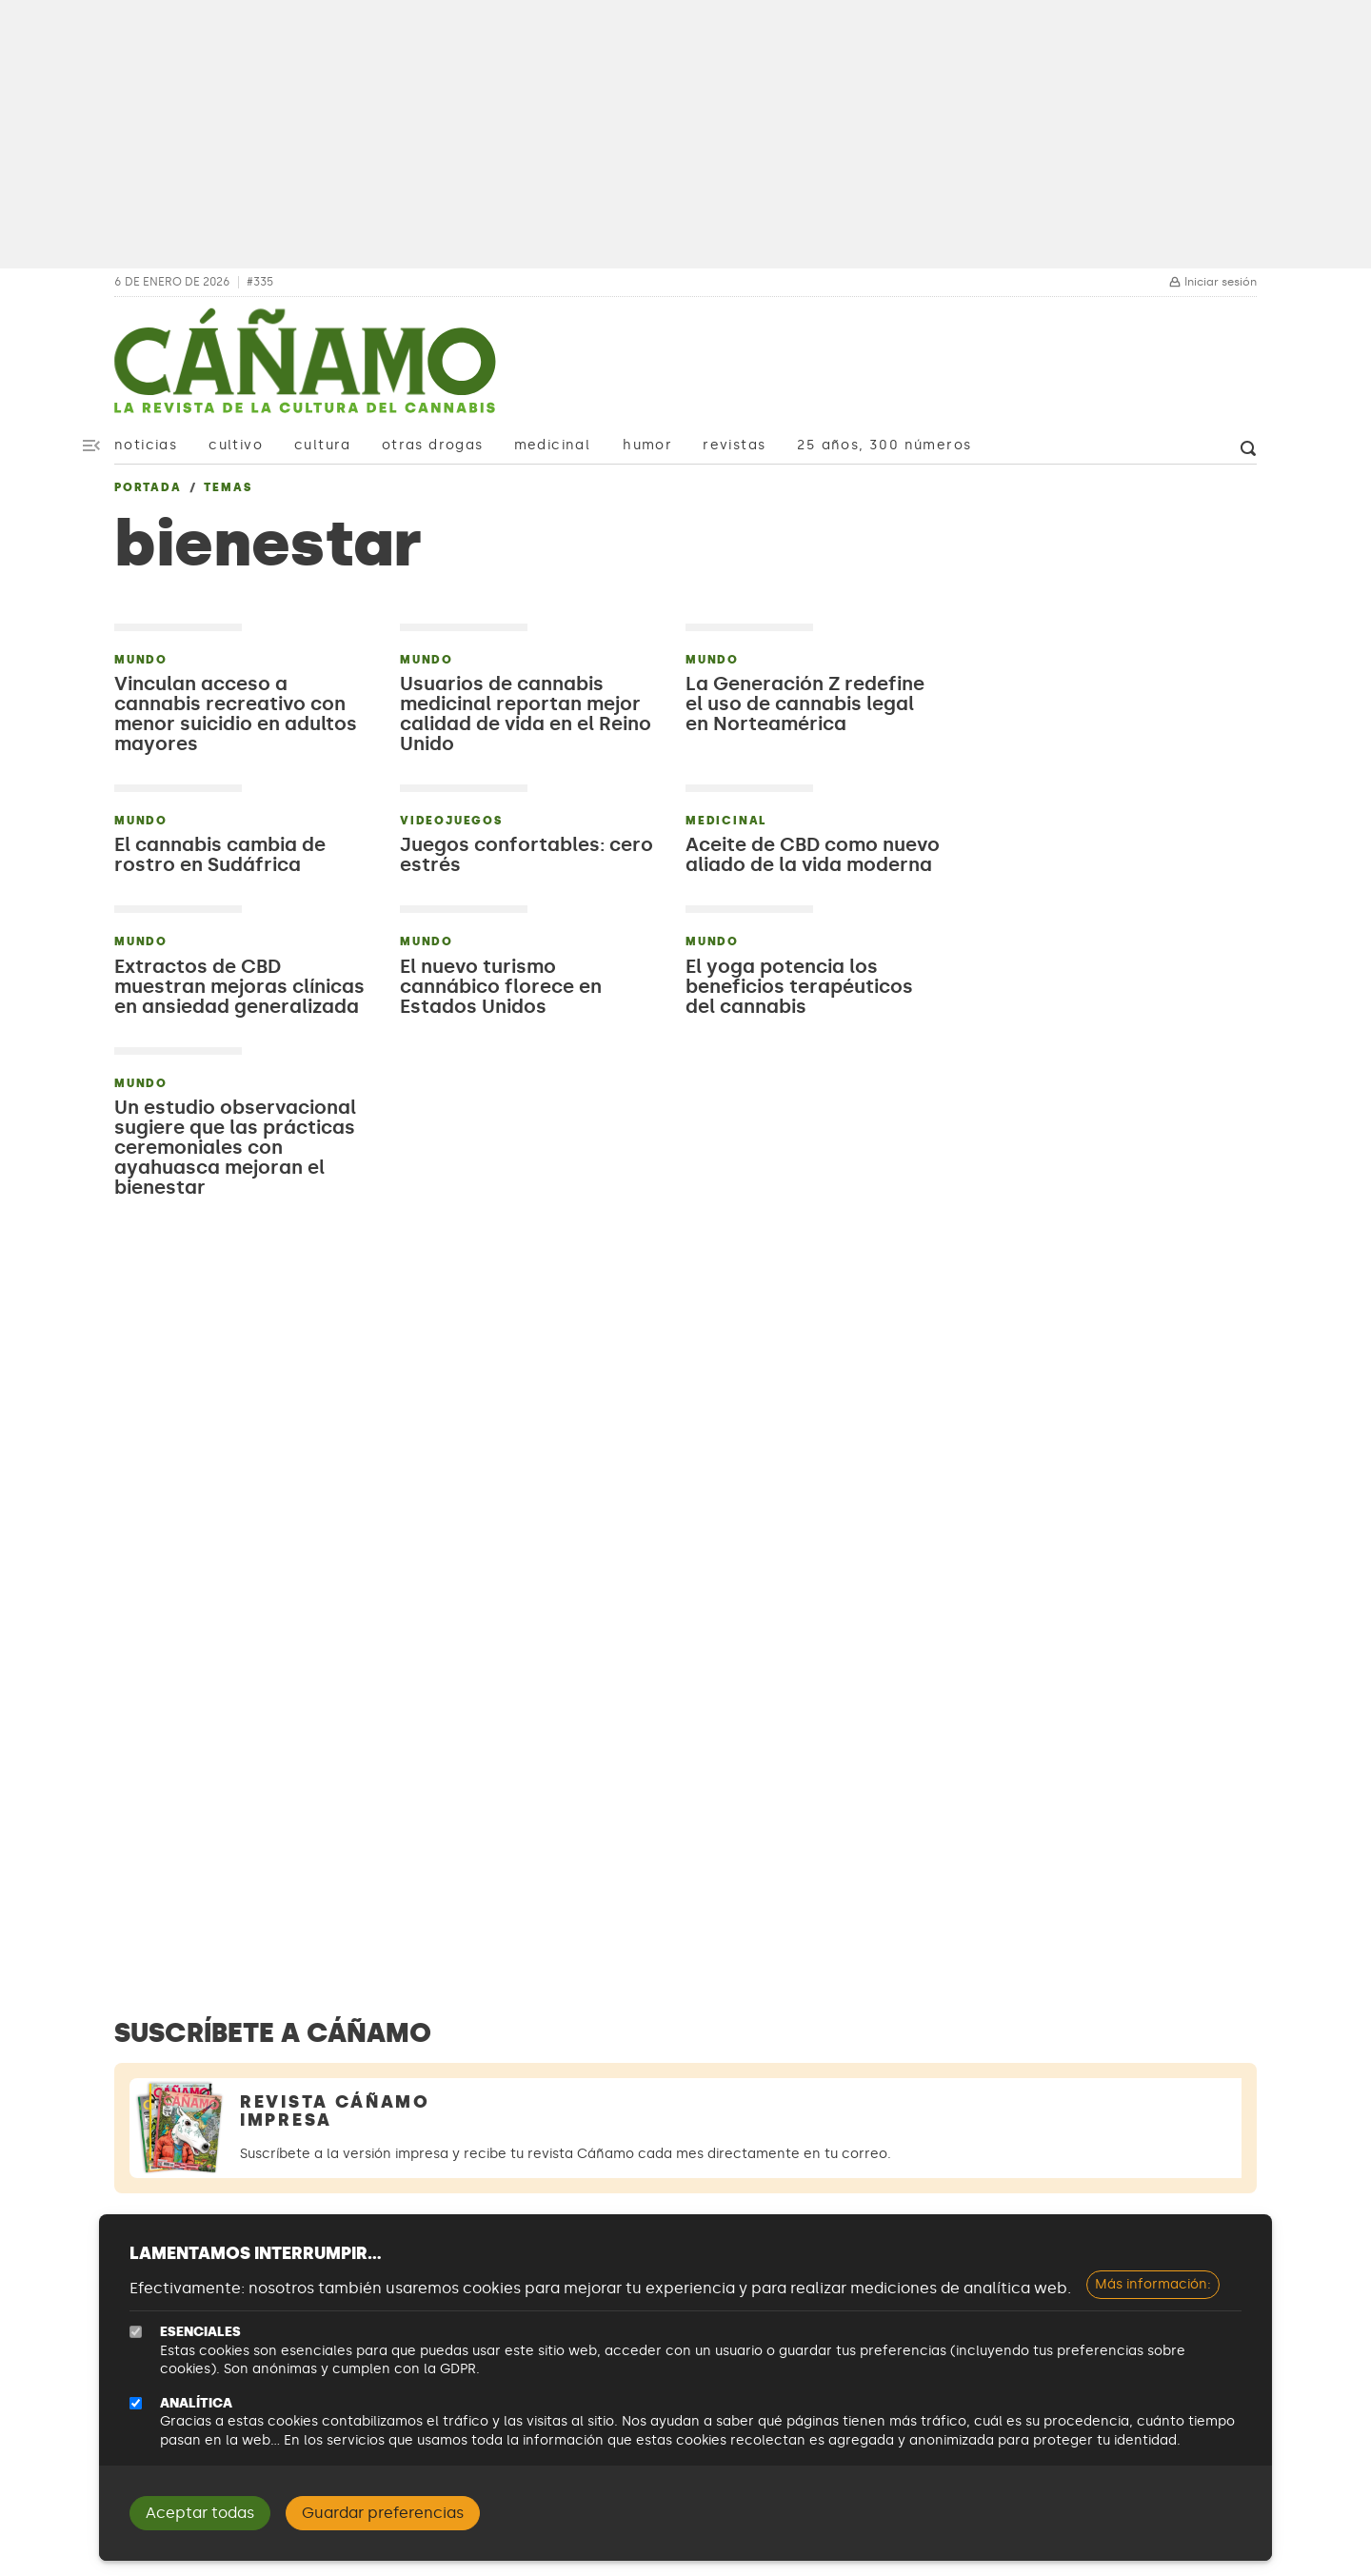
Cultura (322, 445)
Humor (647, 445)
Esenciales (200, 2332)
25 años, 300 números (884, 445)
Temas (227, 487)
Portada (148, 487)
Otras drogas (433, 445)
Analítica (196, 2403)
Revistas (734, 445)
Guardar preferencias (383, 2513)
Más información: (1153, 2284)
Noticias (145, 445)
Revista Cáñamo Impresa (335, 2110)
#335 (260, 282)
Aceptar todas (200, 2513)
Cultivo (236, 445)
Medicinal (552, 445)
